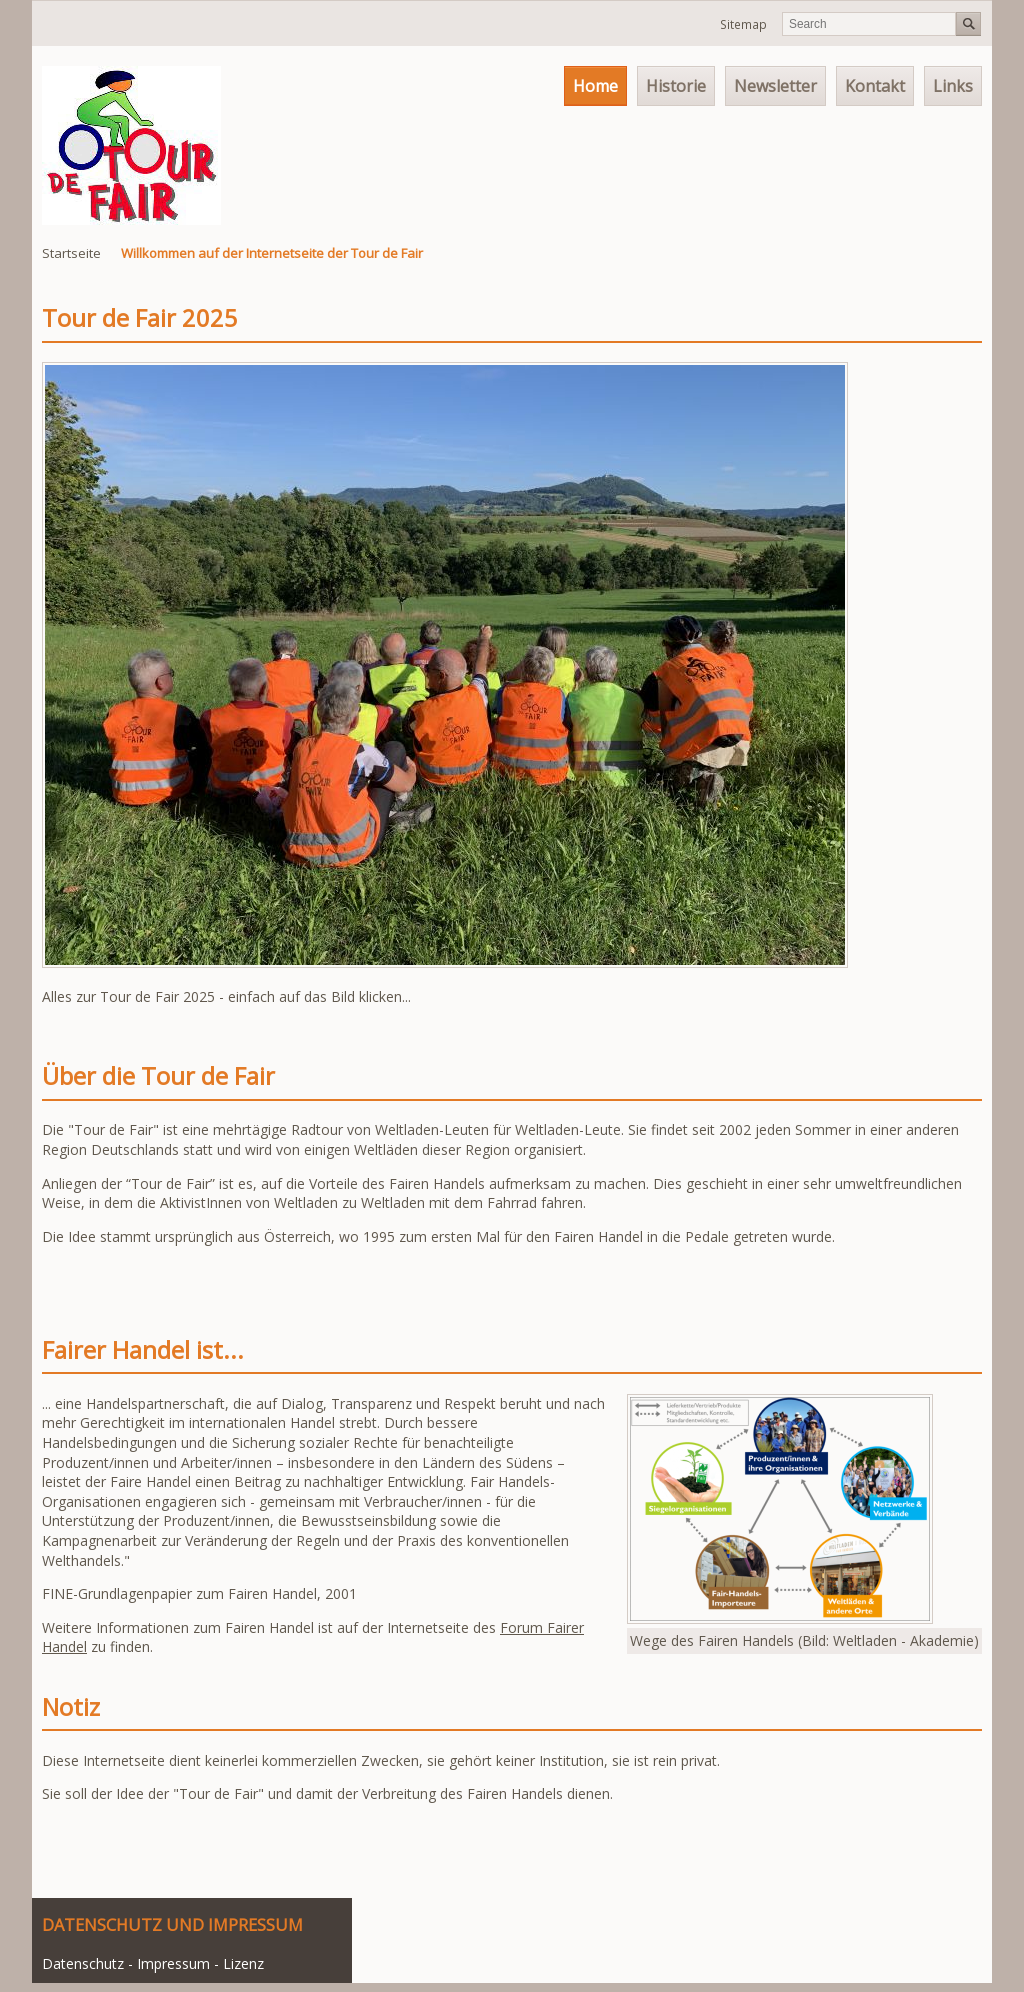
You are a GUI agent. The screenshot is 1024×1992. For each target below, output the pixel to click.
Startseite (71, 253)
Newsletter (775, 86)
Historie (676, 86)
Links (953, 86)
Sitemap (743, 24)
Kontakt (875, 86)
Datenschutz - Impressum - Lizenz (153, 1963)
